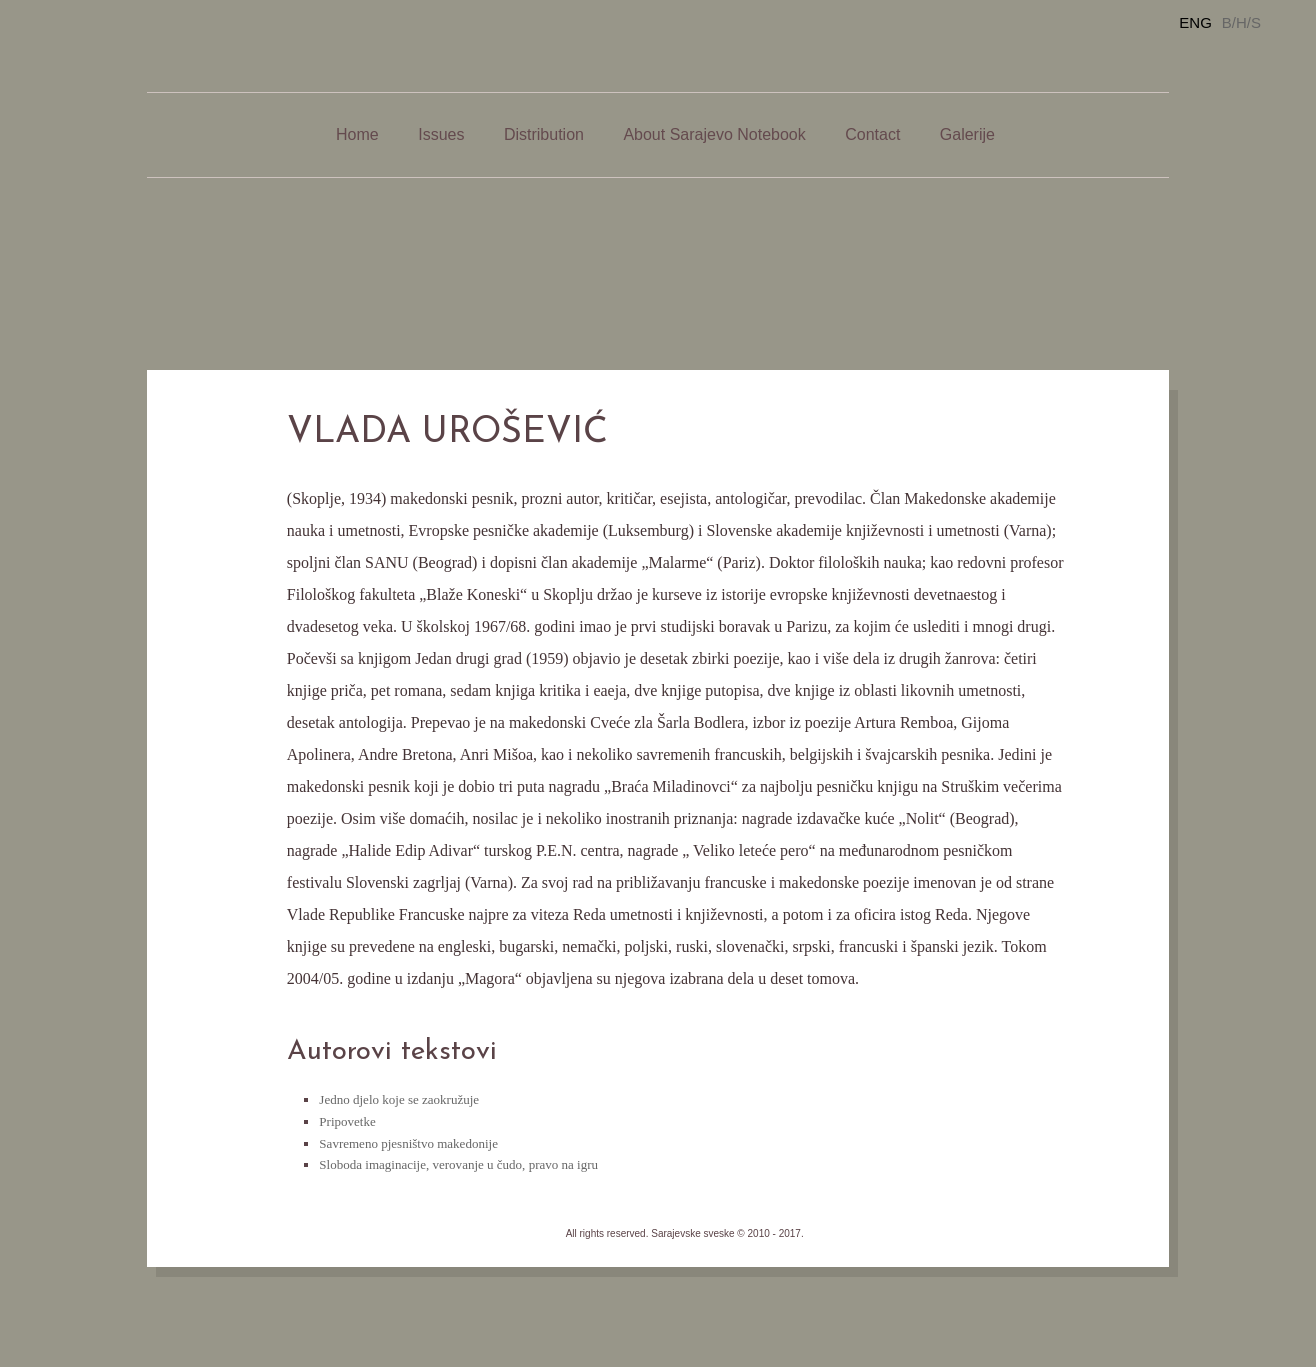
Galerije (967, 134)
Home (357, 134)
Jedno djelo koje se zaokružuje (399, 1099)
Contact (872, 134)
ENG (1195, 22)
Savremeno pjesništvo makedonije (408, 1143)
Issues (441, 134)
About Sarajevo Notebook (714, 134)
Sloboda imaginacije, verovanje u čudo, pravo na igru (458, 1164)
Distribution (544, 134)
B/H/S (1241, 22)
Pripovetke (347, 1121)
